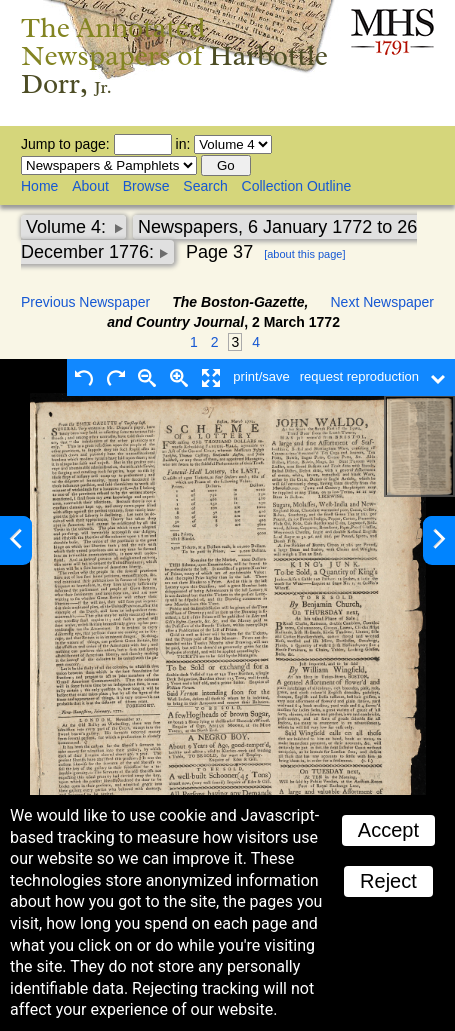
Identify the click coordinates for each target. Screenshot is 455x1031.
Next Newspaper (383, 302)
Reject (388, 881)
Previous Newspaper (85, 302)
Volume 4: (68, 227)
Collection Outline (297, 186)
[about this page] (304, 254)
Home (39, 186)
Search (205, 186)
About (90, 186)
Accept (388, 830)
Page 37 (219, 252)
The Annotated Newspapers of (174, 55)
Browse (146, 186)
